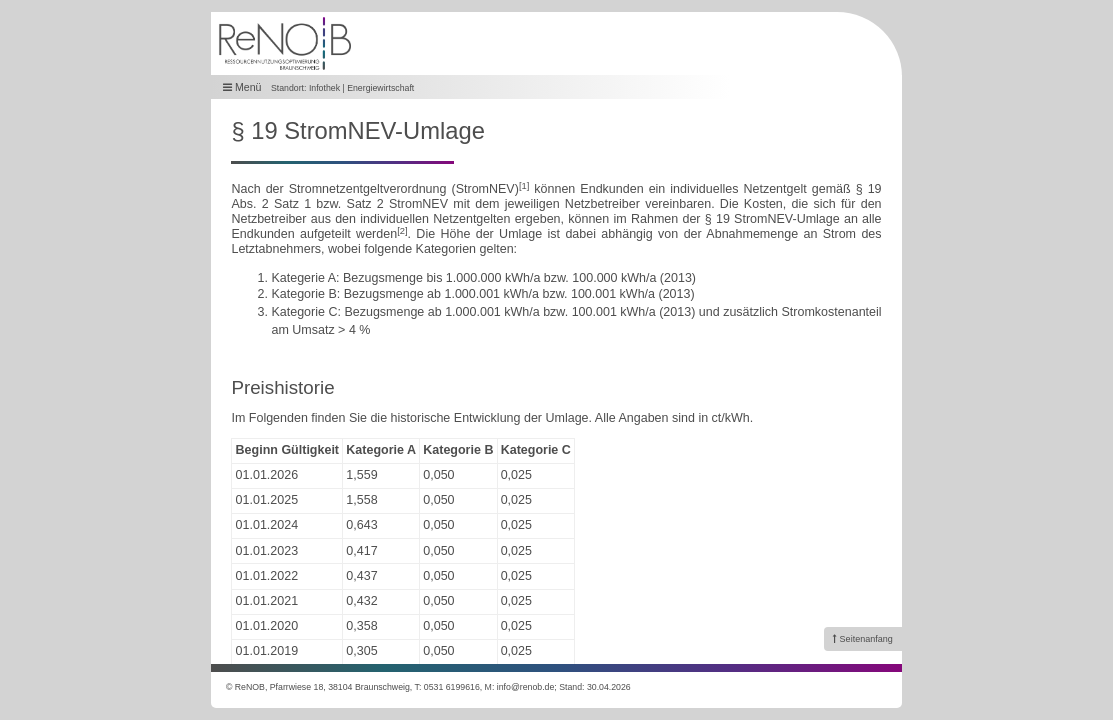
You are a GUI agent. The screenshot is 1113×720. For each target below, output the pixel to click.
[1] (524, 186)
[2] (402, 231)
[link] (863, 639)
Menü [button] (242, 87)
